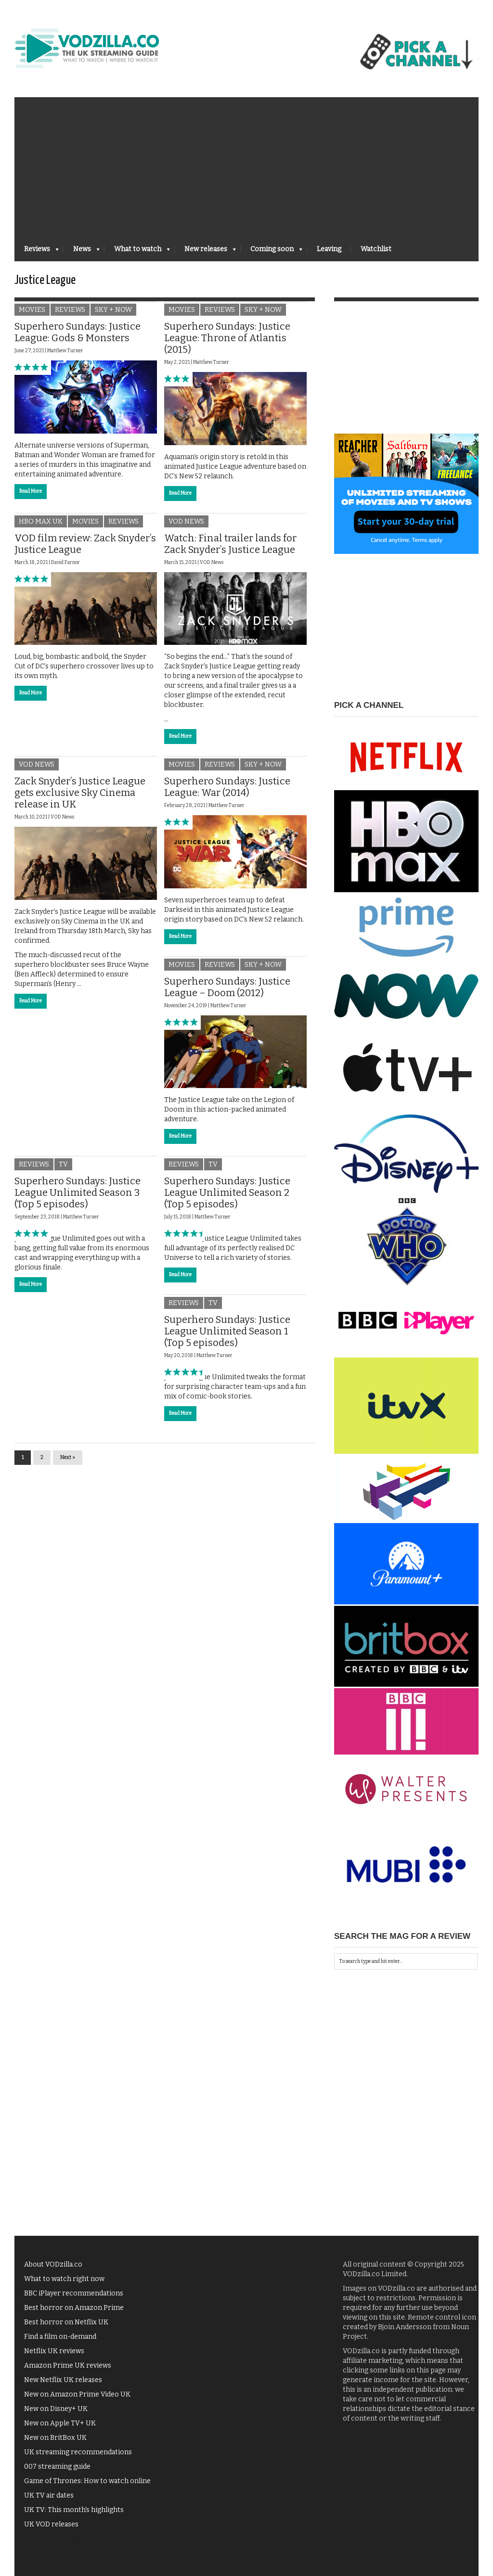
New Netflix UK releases (63, 2386)
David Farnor (65, 568)
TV (63, 1170)
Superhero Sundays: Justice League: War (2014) (227, 793)
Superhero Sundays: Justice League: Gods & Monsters (77, 338)
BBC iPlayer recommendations (73, 2299)
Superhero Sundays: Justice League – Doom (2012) (227, 992)
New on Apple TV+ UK (60, 2429)
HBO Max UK (41, 527)
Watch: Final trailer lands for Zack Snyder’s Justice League (230, 549)
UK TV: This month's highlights (74, 2516)
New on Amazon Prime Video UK (77, 2400)
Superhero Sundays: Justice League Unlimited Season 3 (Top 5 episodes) (77, 1198)
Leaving (329, 249)
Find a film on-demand (60, 2342)
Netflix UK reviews (54, 2357)
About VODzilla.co (53, 2270)
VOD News (186, 527)
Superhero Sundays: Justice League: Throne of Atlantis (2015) (227, 344)
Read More (30, 497)
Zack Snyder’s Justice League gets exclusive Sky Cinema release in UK (79, 799)
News (82, 252)
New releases (205, 252)
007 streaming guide (57, 2472)
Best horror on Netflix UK (66, 2328)
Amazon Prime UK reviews (67, 2371)
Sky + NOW (113, 316)
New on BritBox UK (55, 2443)
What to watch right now (64, 2285)
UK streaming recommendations (78, 2458)
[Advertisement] (246, 164)
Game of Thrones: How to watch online (87, 2487)
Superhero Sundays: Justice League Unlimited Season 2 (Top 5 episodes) (227, 1198)
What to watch (137, 252)
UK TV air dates (49, 2501)
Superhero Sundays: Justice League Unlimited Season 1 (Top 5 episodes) (227, 1337)
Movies (32, 316)
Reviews (36, 252)
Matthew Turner (65, 357)
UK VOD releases (51, 2530)
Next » (67, 1464)
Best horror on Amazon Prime (74, 2313)
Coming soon (271, 252)
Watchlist (376, 249)
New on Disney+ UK (56, 2414)
